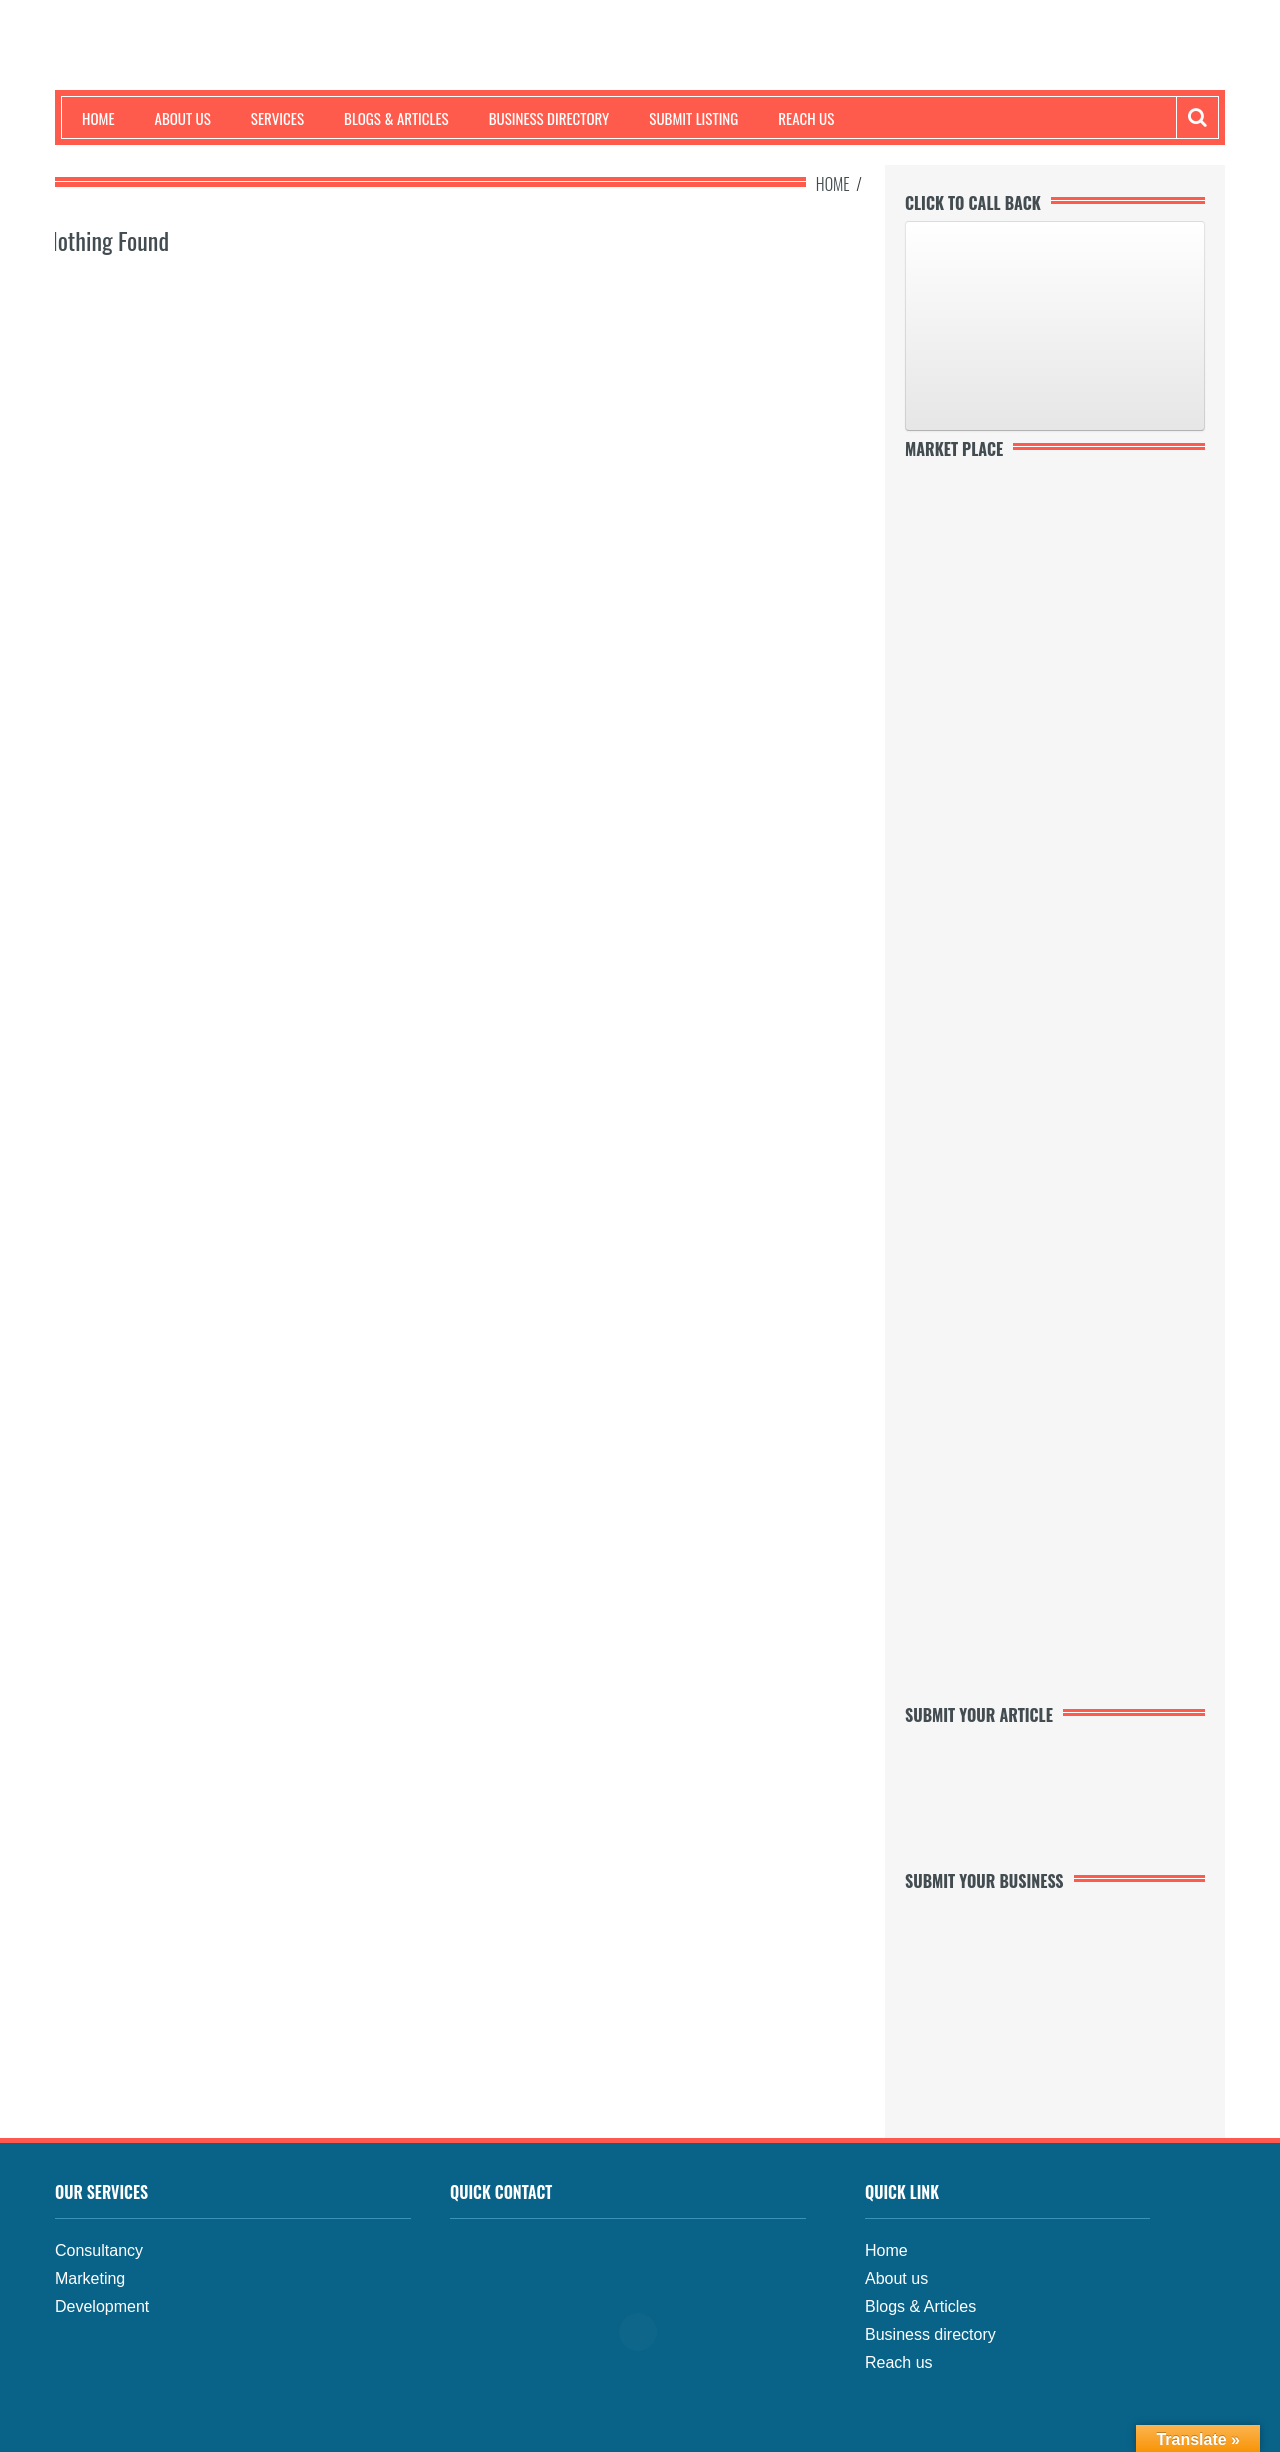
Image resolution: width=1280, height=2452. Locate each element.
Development (102, 2306)
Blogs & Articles (396, 118)
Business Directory (549, 118)
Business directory (930, 2334)
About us (183, 118)
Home (98, 118)
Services (277, 118)
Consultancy (99, 2250)
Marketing (90, 2278)
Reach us (806, 118)
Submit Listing (693, 118)
